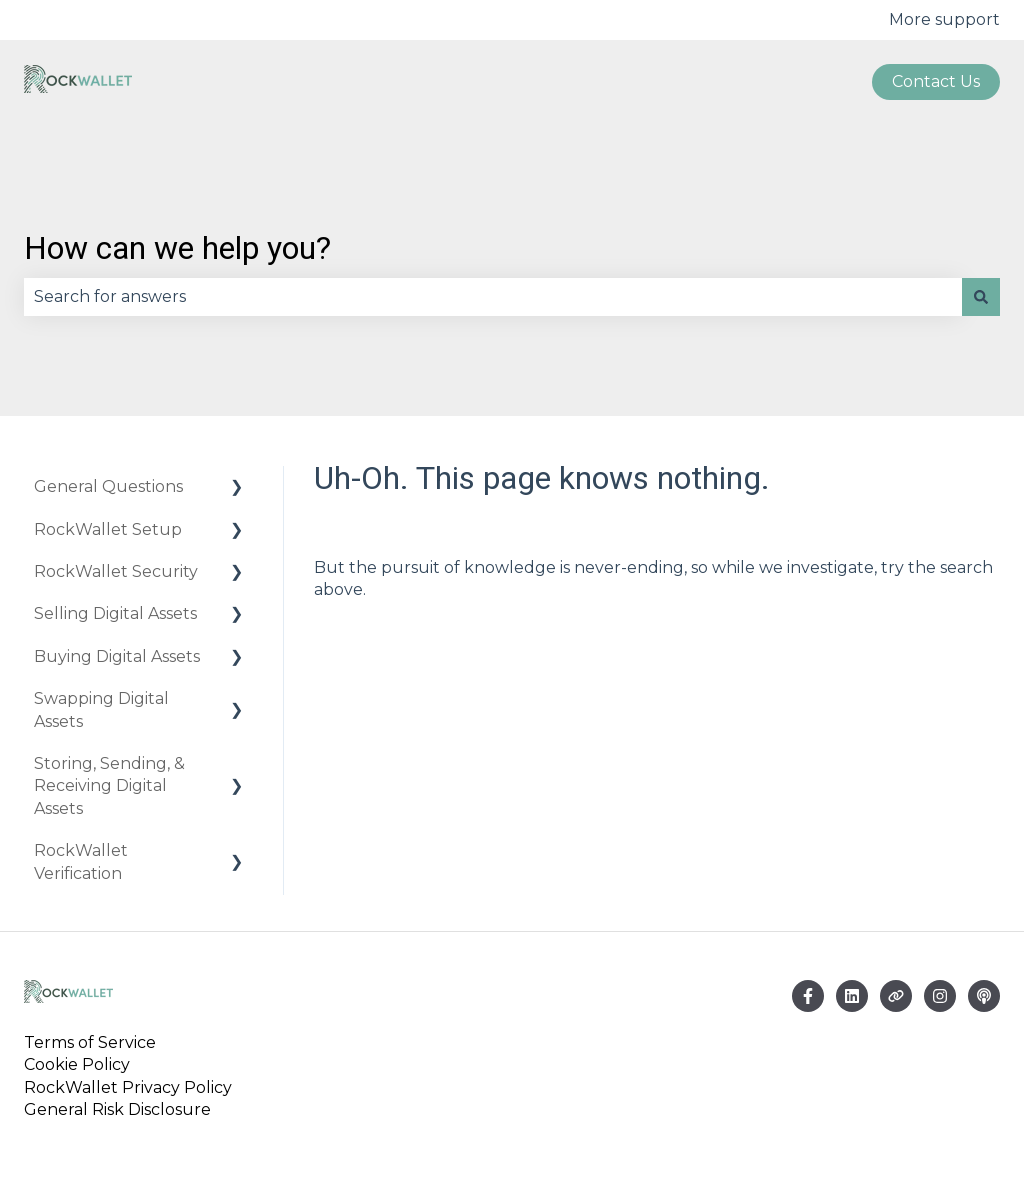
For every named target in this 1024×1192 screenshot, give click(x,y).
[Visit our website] (896, 996)
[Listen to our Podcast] (984, 996)
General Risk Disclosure (117, 1109)
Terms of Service (94, 1042)
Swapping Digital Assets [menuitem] (101, 709)
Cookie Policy (77, 1064)
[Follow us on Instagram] (940, 996)
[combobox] (493, 297)
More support (944, 19)
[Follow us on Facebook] (808, 996)
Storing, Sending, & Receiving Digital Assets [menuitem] (109, 786)
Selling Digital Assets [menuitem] (115, 613)
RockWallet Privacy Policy (128, 1087)
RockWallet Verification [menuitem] (81, 861)
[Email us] (852, 996)
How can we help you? (177, 248)
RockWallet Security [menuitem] (116, 571)
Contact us (936, 81)
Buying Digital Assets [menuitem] (117, 656)
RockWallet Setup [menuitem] (108, 529)
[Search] (981, 297)
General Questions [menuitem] (108, 486)
